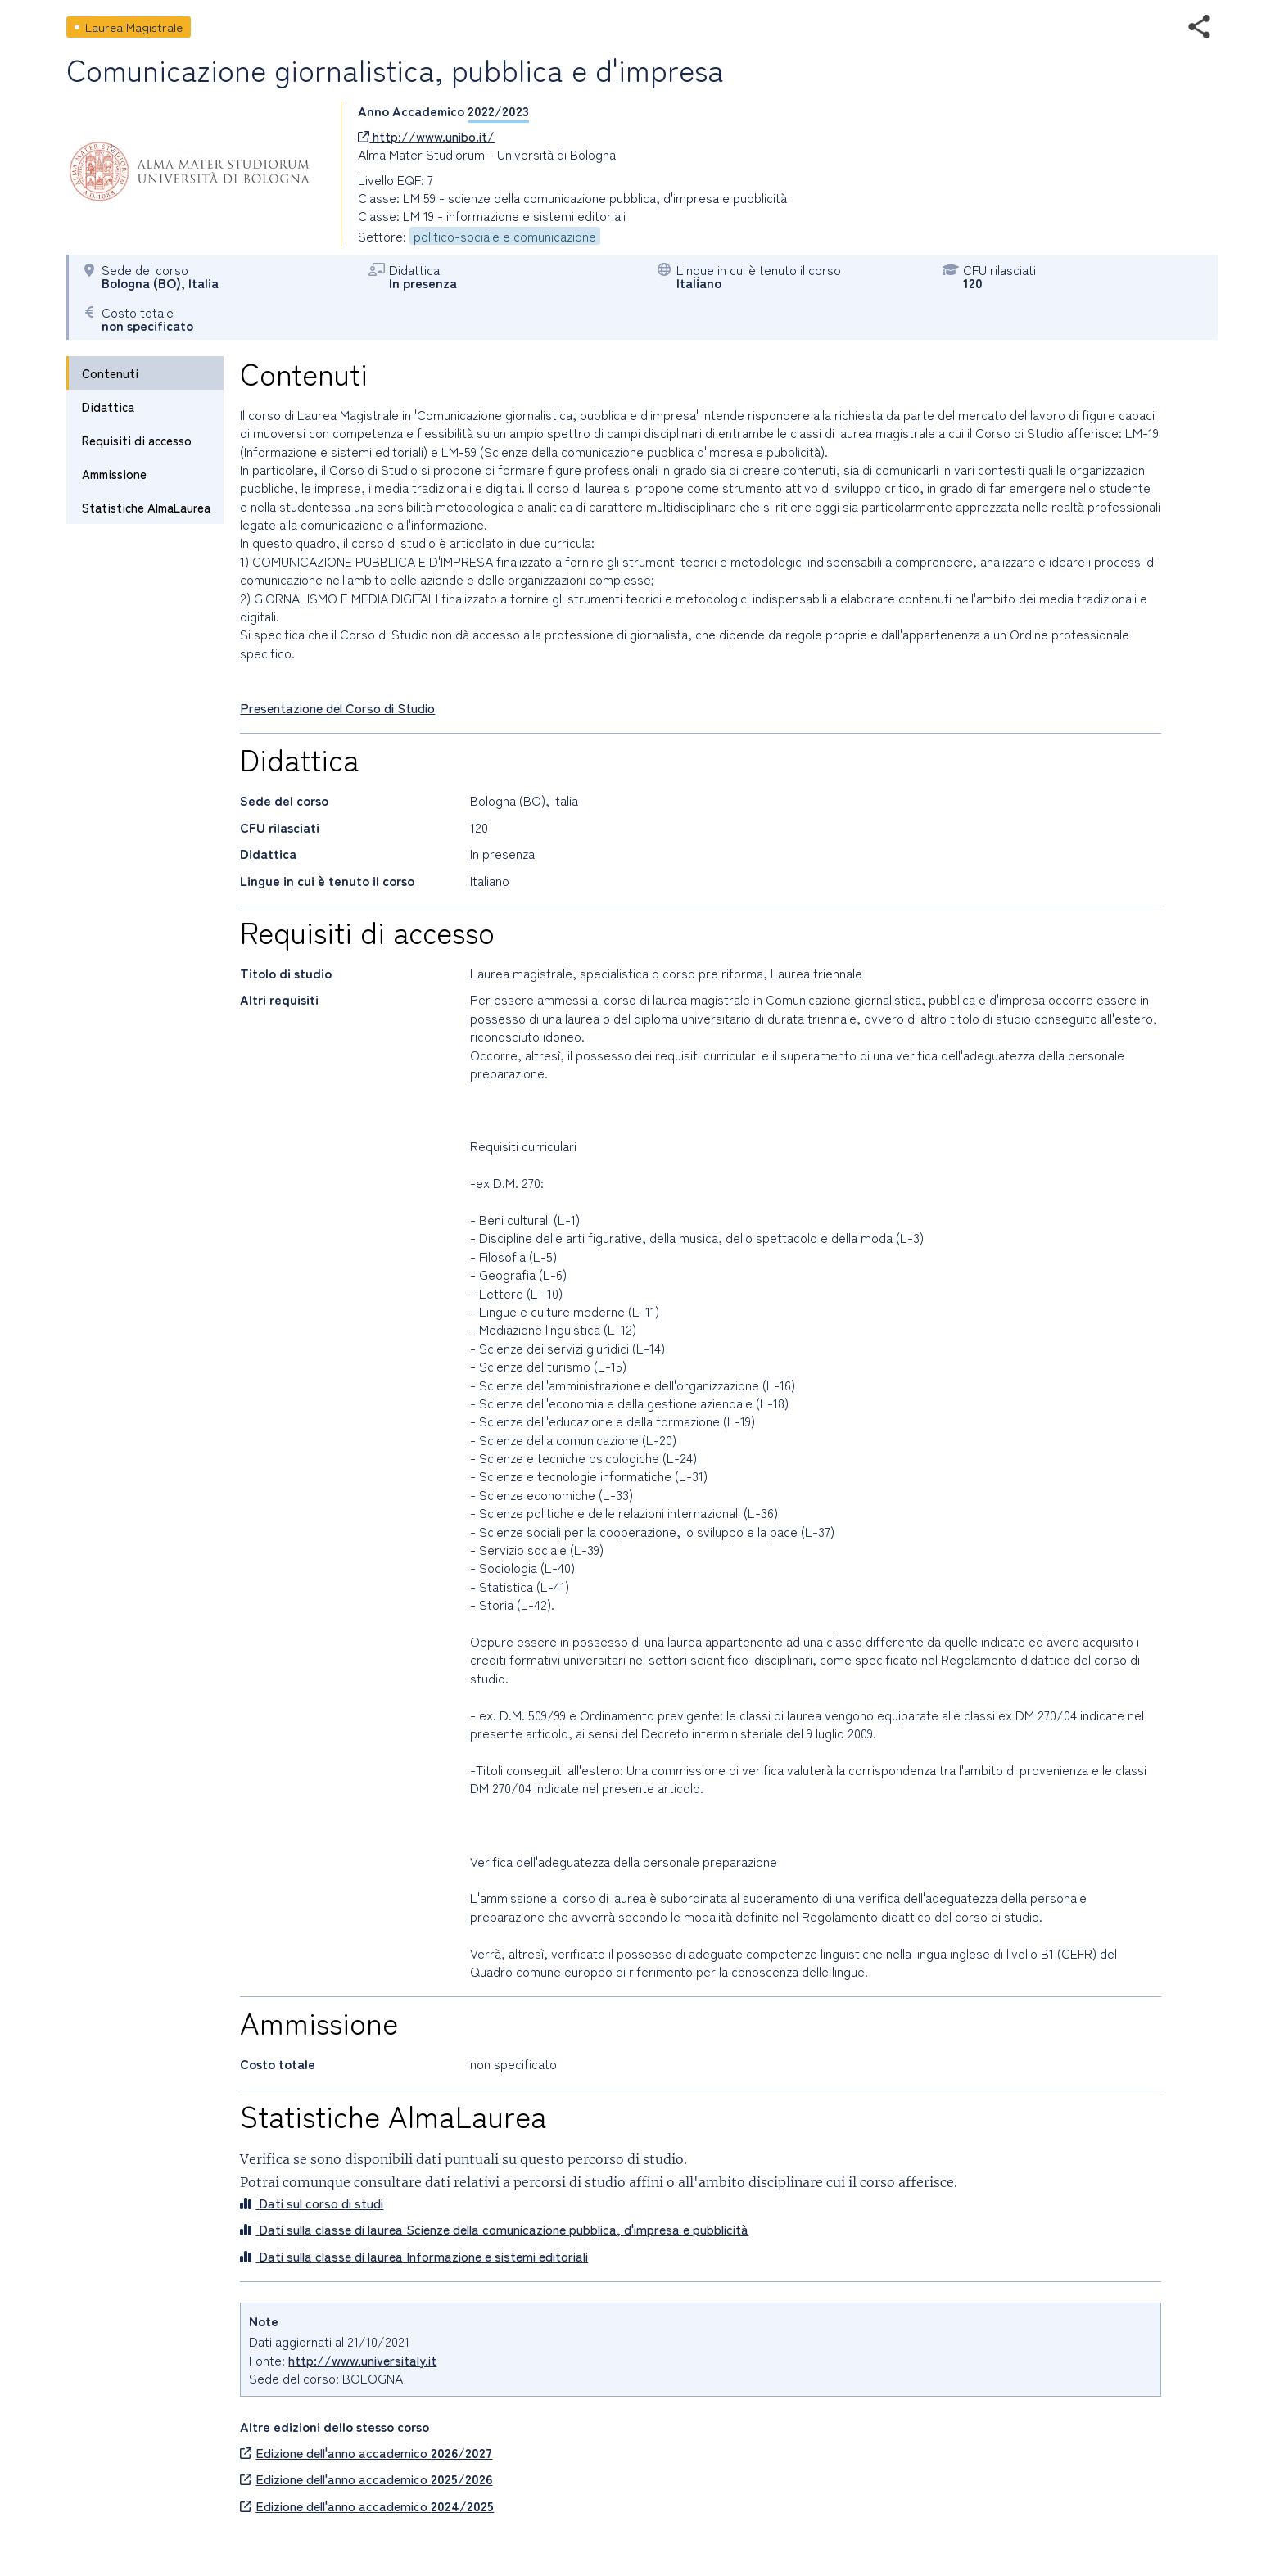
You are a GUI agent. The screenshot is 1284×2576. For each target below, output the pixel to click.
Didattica (108, 406)
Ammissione (114, 473)
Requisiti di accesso (137, 440)
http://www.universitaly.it (362, 2360)
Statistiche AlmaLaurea (146, 507)
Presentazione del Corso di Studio (337, 707)
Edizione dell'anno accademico (366, 2452)
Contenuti (110, 373)
